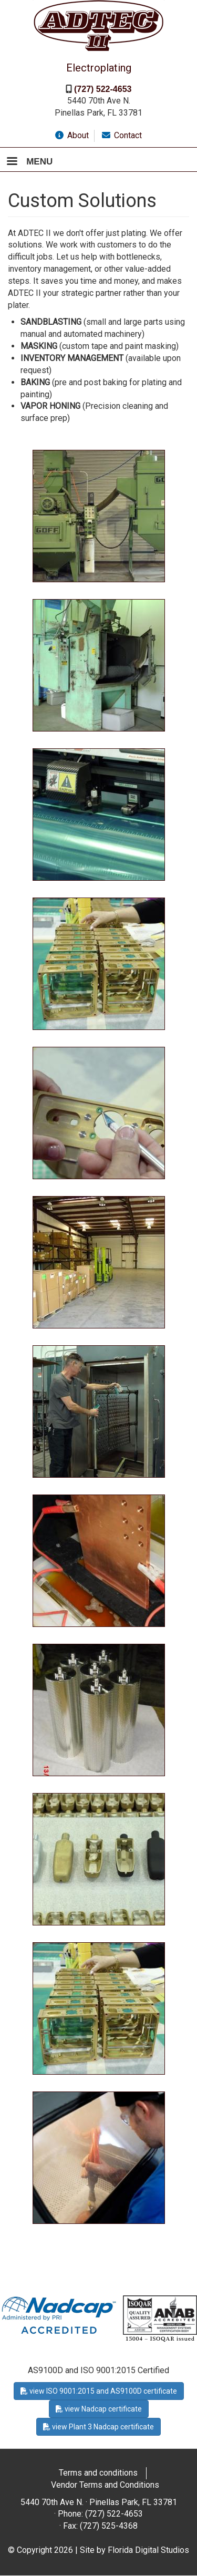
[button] (98, 515)
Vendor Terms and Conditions (105, 2485)
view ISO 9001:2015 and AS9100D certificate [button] (98, 2391)
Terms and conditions (98, 2473)
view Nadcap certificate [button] (99, 2409)
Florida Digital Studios (148, 2550)
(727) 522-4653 (102, 89)
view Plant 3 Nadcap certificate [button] (98, 2427)
